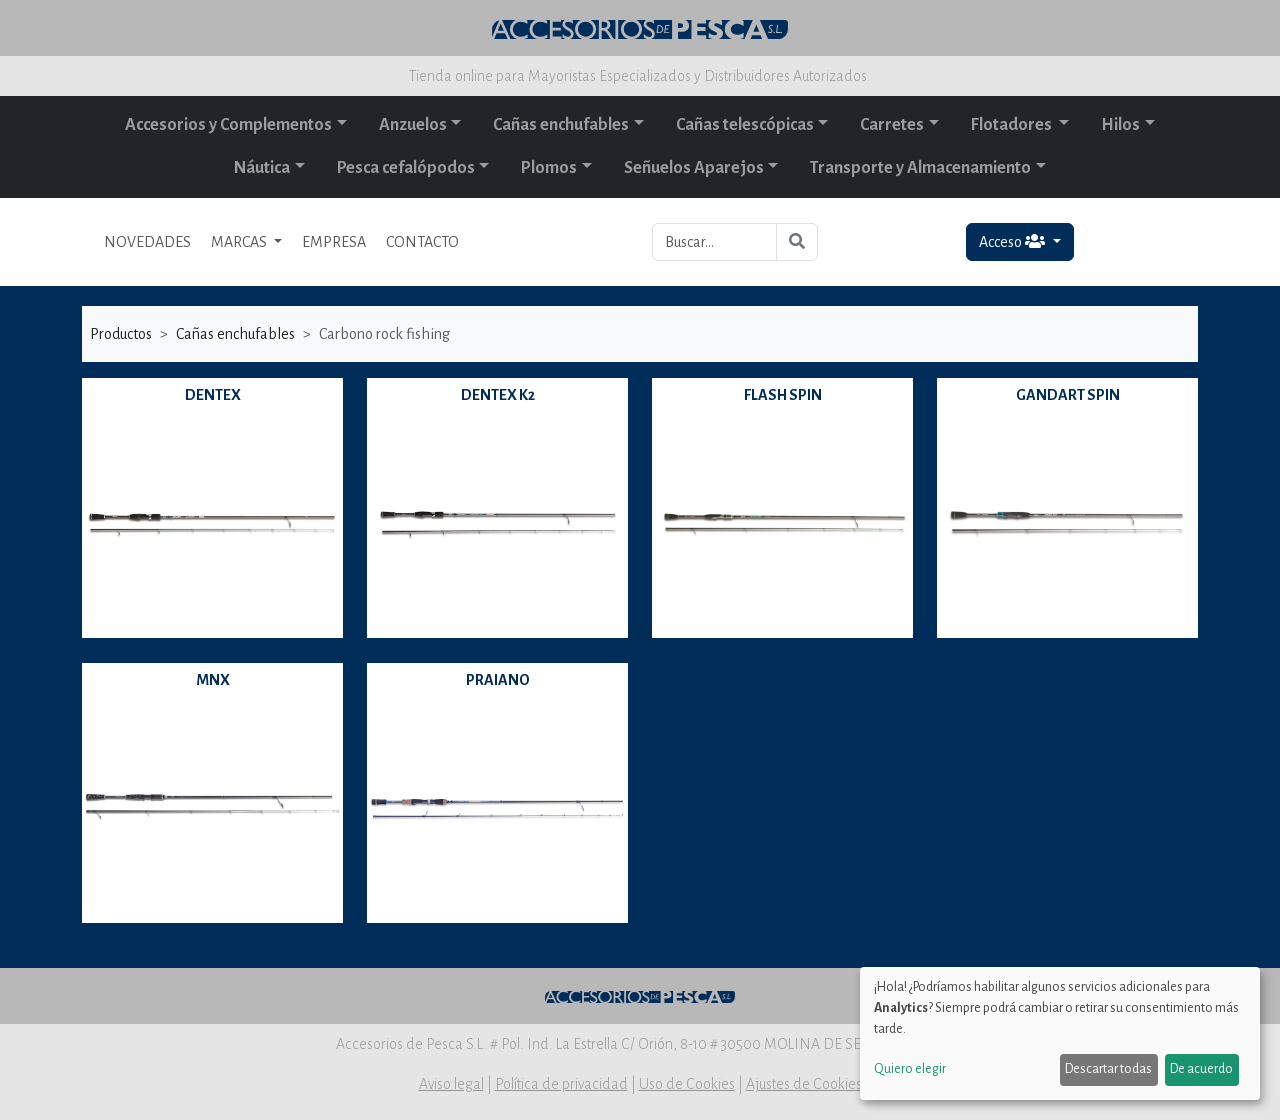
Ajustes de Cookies (804, 1084)
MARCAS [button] (240, 242)
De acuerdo (1201, 1069)
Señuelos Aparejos (694, 168)
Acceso (1013, 241)
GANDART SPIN (1068, 395)
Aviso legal (451, 1084)
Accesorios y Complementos (228, 125)
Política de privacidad (561, 1084)
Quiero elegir (910, 1069)
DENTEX (213, 395)
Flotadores (1013, 125)
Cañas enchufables (561, 125)
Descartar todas (1108, 1069)
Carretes (892, 125)
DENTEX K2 (498, 395)
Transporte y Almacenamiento (920, 168)
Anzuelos (413, 125)
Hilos (1120, 125)
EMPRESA (334, 242)
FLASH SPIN (783, 395)
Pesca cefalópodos (406, 168)
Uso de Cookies (687, 1084)
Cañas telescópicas (745, 125)
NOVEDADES (147, 242)
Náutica (262, 168)
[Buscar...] (714, 242)
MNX (213, 680)
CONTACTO (422, 242)
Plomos (549, 168)
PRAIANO (498, 680)
